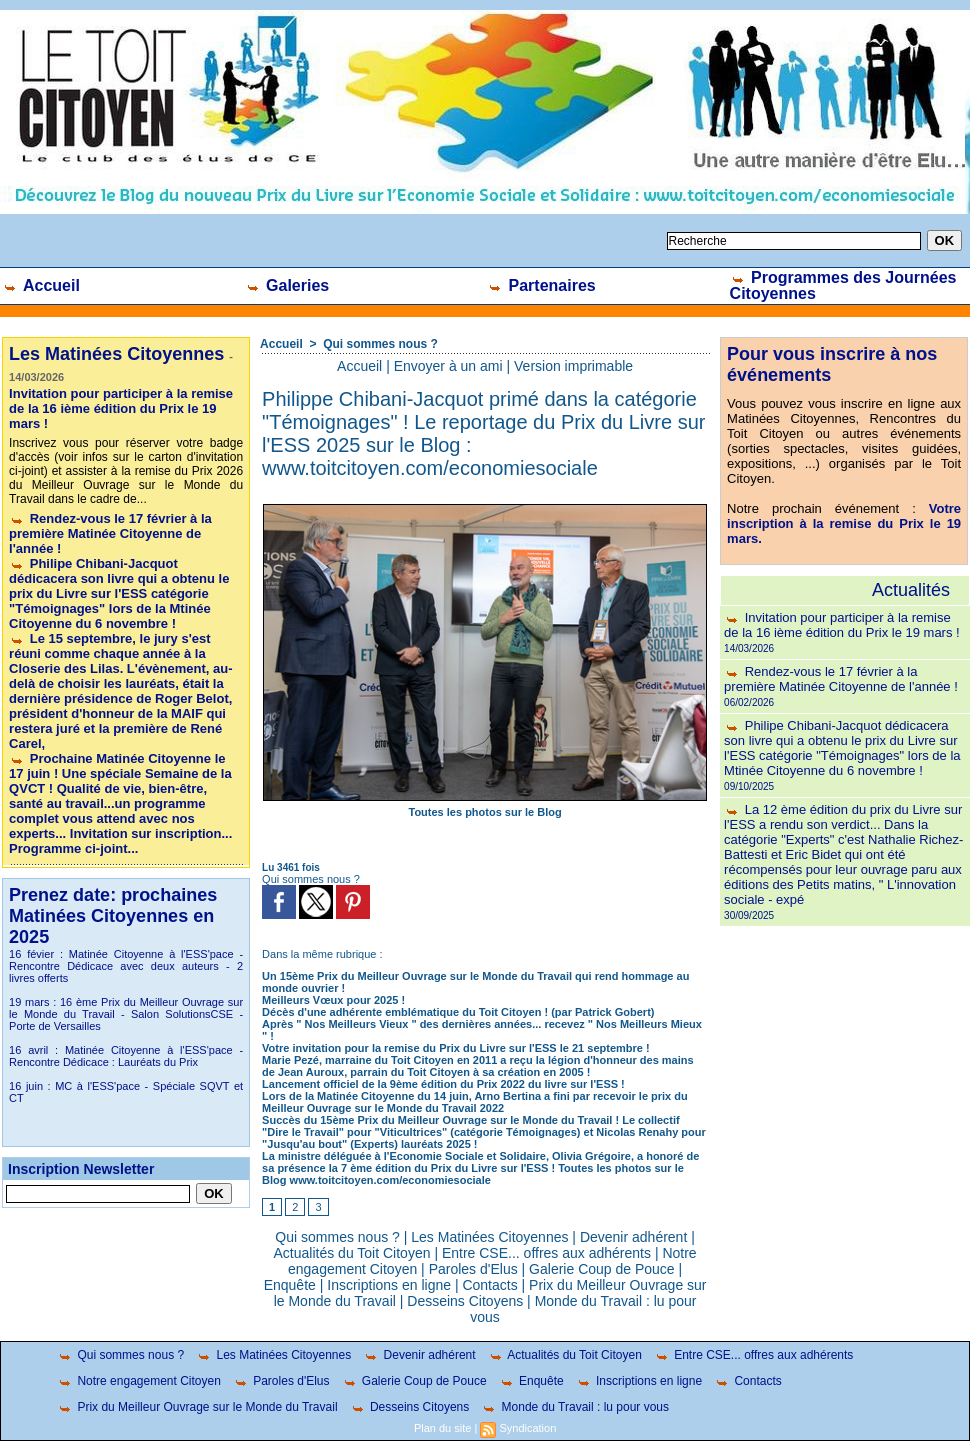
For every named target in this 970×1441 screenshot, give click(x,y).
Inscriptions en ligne (389, 1285)
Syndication (527, 1428)
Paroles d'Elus (473, 1269)
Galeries (287, 285)
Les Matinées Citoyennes (489, 1237)
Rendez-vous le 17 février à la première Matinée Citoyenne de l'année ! (110, 533)
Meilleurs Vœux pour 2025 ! (333, 1000)
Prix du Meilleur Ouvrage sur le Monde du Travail (197, 1407)
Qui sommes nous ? (380, 344)
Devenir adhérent (633, 1237)
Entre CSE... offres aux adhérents (546, 1253)
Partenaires (541, 285)
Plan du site (442, 1428)
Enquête (290, 1285)
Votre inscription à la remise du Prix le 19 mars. (844, 523)
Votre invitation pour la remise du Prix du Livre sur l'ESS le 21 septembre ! (456, 1048)
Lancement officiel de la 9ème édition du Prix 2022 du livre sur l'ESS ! (443, 1084)
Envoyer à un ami (448, 366)
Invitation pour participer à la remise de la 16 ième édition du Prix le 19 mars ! (121, 408)
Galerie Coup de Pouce (602, 1269)
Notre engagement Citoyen (139, 1381)
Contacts (489, 1285)
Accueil (41, 285)
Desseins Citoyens (465, 1301)
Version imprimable (573, 366)
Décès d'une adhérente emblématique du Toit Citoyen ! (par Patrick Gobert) (458, 1012)
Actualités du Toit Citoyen (352, 1253)
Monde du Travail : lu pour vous (575, 1407)
